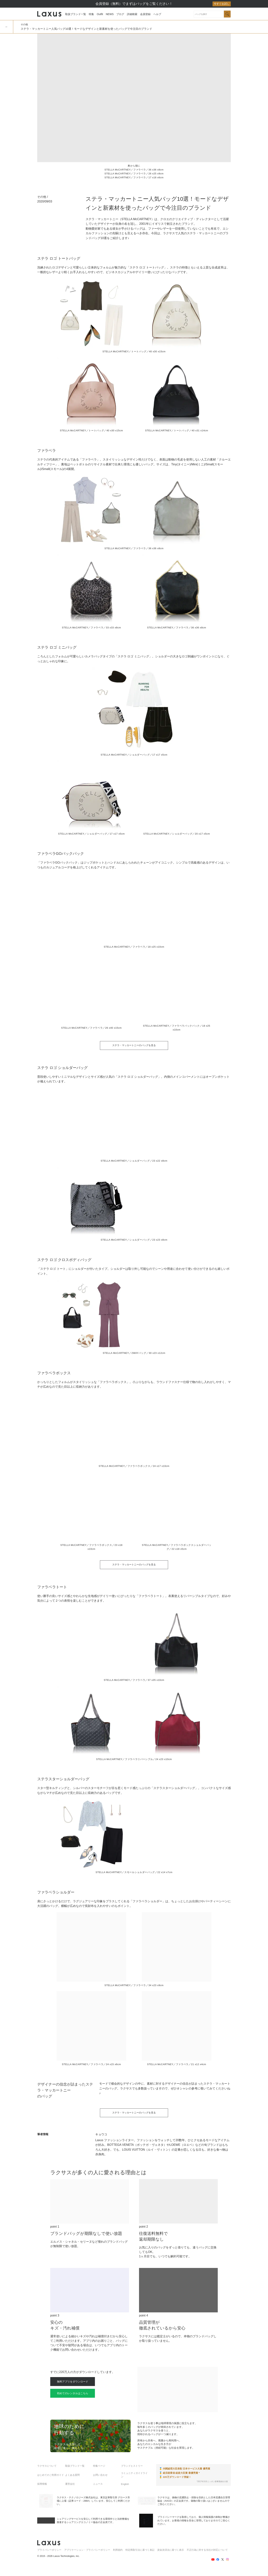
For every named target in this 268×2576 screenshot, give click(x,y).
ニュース (98, 2483)
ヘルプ (157, 14)
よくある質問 (72, 2475)
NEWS (110, 14)
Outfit (100, 14)
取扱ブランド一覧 (75, 14)
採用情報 (42, 2483)
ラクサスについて (47, 2465)
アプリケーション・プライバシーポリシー (87, 2549)
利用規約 (118, 2549)
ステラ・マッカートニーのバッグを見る (134, 1045)
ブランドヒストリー (132, 2465)
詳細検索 (132, 14)
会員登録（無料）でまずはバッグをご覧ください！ (163, 3)
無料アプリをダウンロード (72, 2381)
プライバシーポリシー (49, 2549)
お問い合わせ (100, 2475)
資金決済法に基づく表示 (170, 2549)
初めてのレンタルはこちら (72, 2393)
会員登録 (145, 14)
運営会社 (70, 2483)
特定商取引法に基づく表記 (139, 2549)
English (125, 2484)
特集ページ (99, 2465)
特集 (91, 14)
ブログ (120, 14)
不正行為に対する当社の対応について (207, 2549)
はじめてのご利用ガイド (50, 2475)
